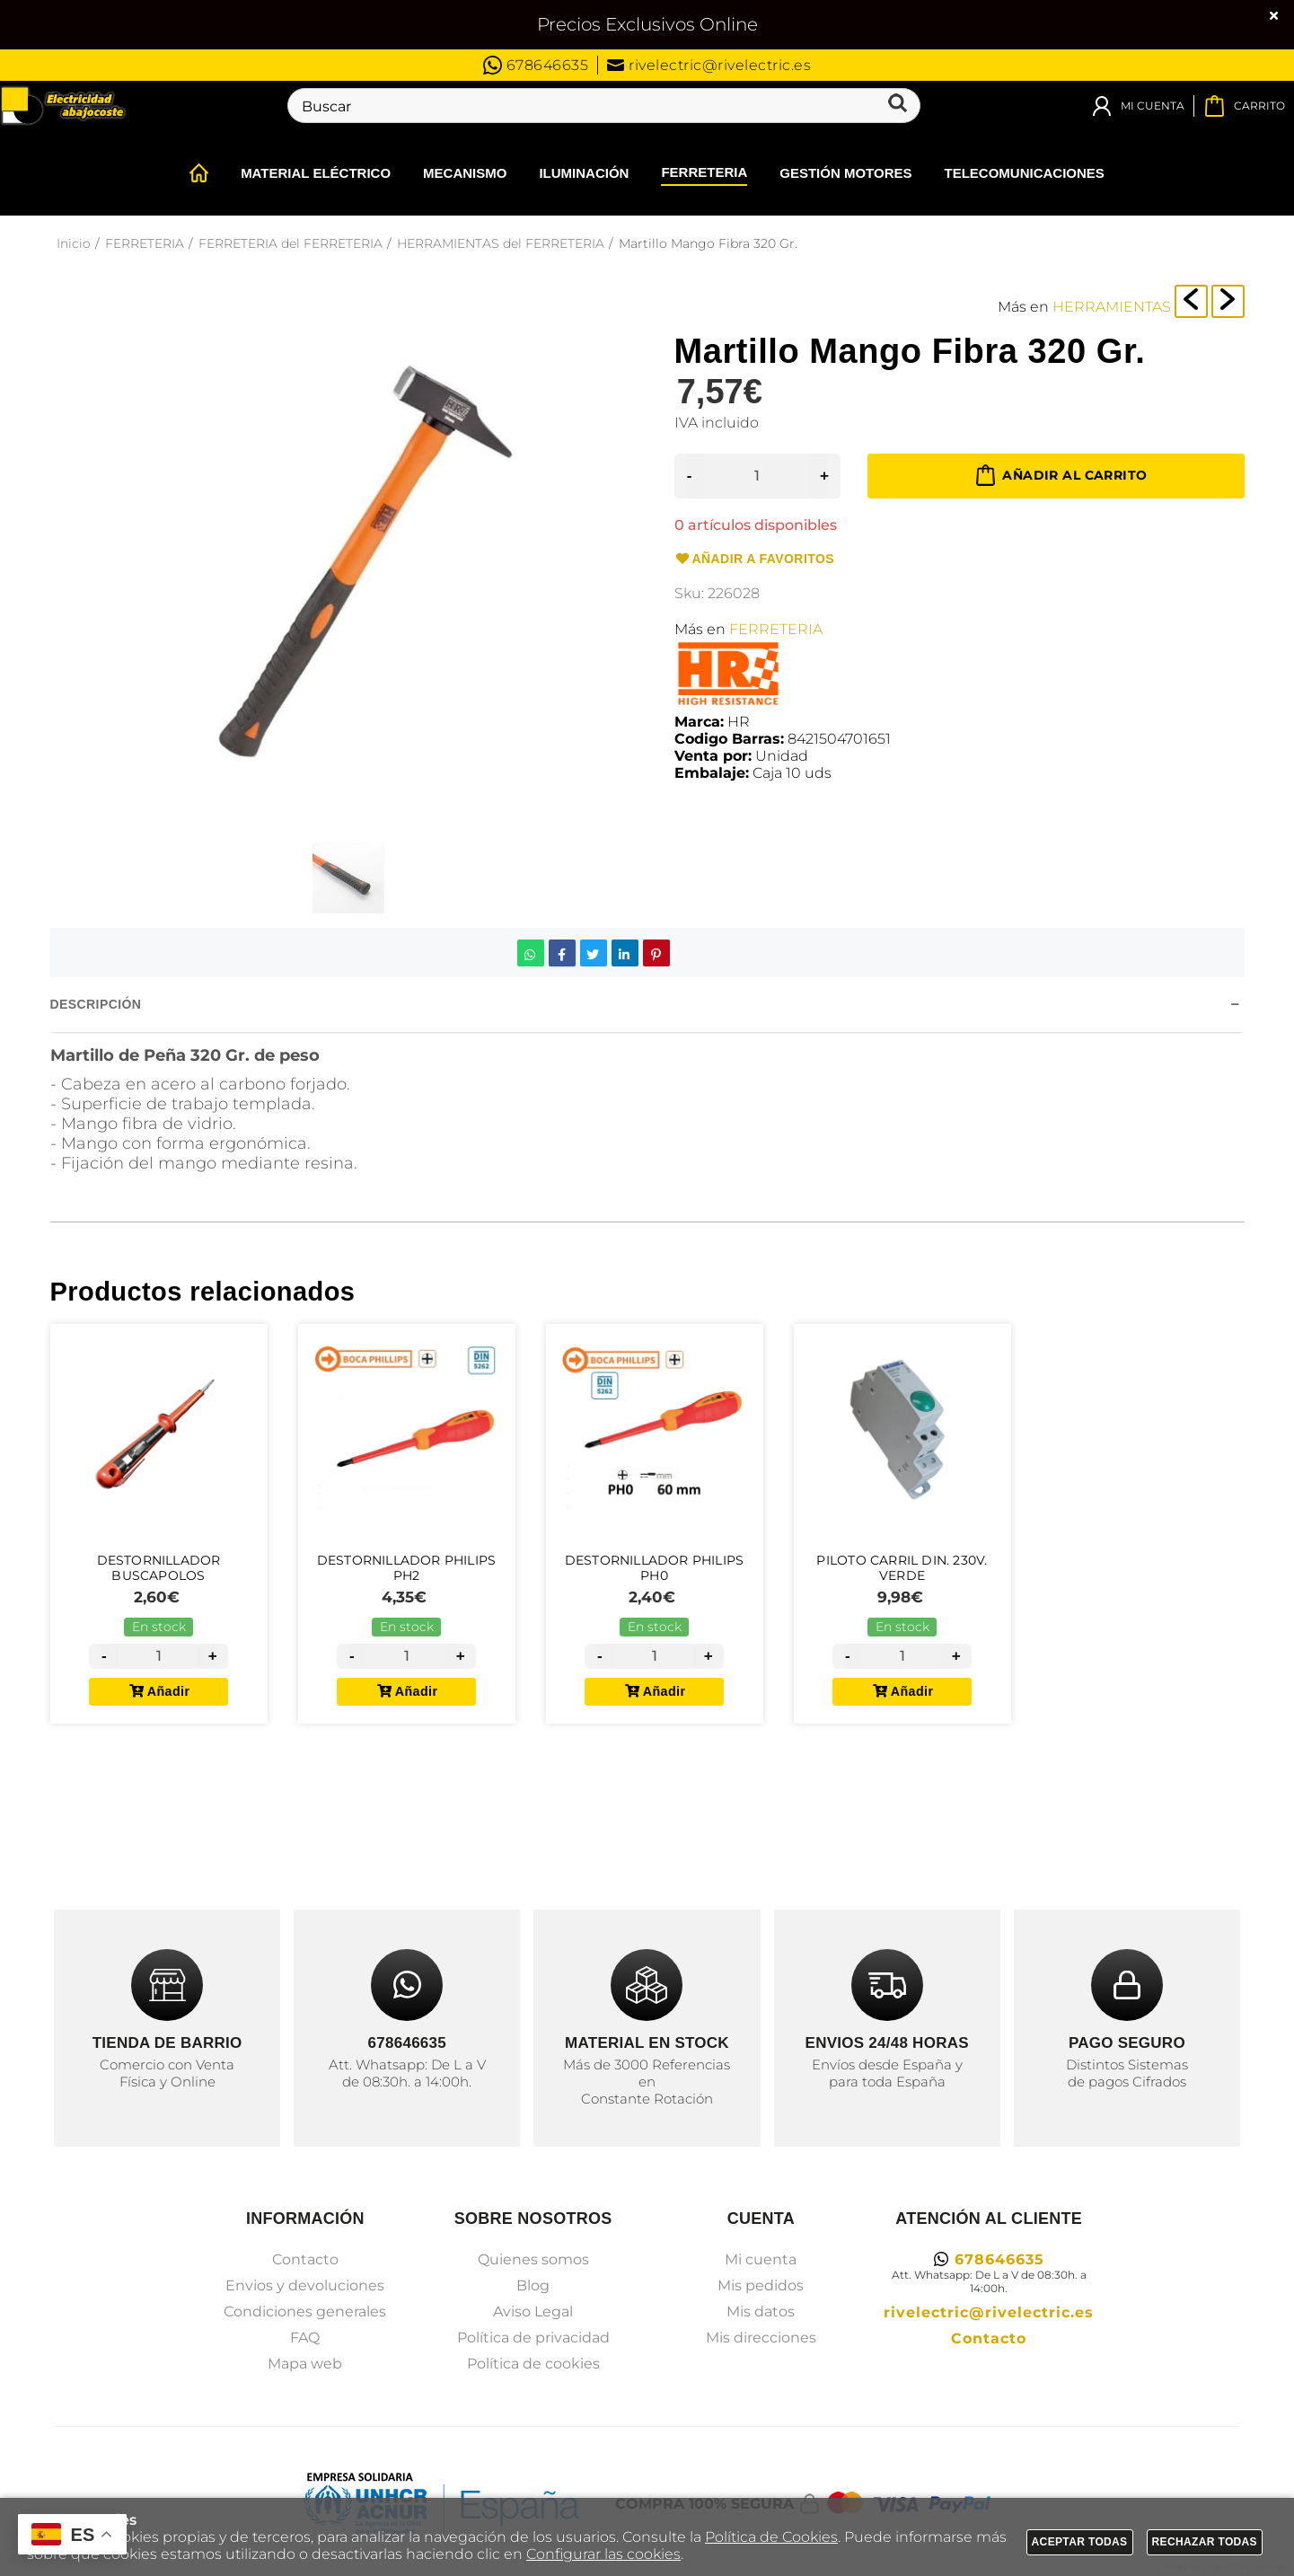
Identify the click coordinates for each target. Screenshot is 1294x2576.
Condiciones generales (305, 2311)
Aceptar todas (1080, 2542)
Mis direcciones (761, 2337)
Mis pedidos (760, 2285)
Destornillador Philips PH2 (407, 1575)
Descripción (96, 1004)
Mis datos (760, 2311)
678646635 (536, 65)
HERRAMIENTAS (1111, 306)
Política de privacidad (533, 2337)
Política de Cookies (771, 2536)
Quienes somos (533, 2259)
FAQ (305, 2337)
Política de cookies (533, 2363)
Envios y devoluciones (304, 2285)
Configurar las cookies (603, 2554)
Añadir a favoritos (754, 559)
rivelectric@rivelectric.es (709, 65)
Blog (533, 2285)
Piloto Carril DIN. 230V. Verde (901, 1575)
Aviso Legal (533, 2311)
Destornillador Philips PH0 (654, 1575)
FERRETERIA (776, 629)
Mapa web (305, 2363)
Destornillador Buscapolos (159, 1575)
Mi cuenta (761, 2259)
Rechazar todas (1205, 2542)
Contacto (305, 2259)
